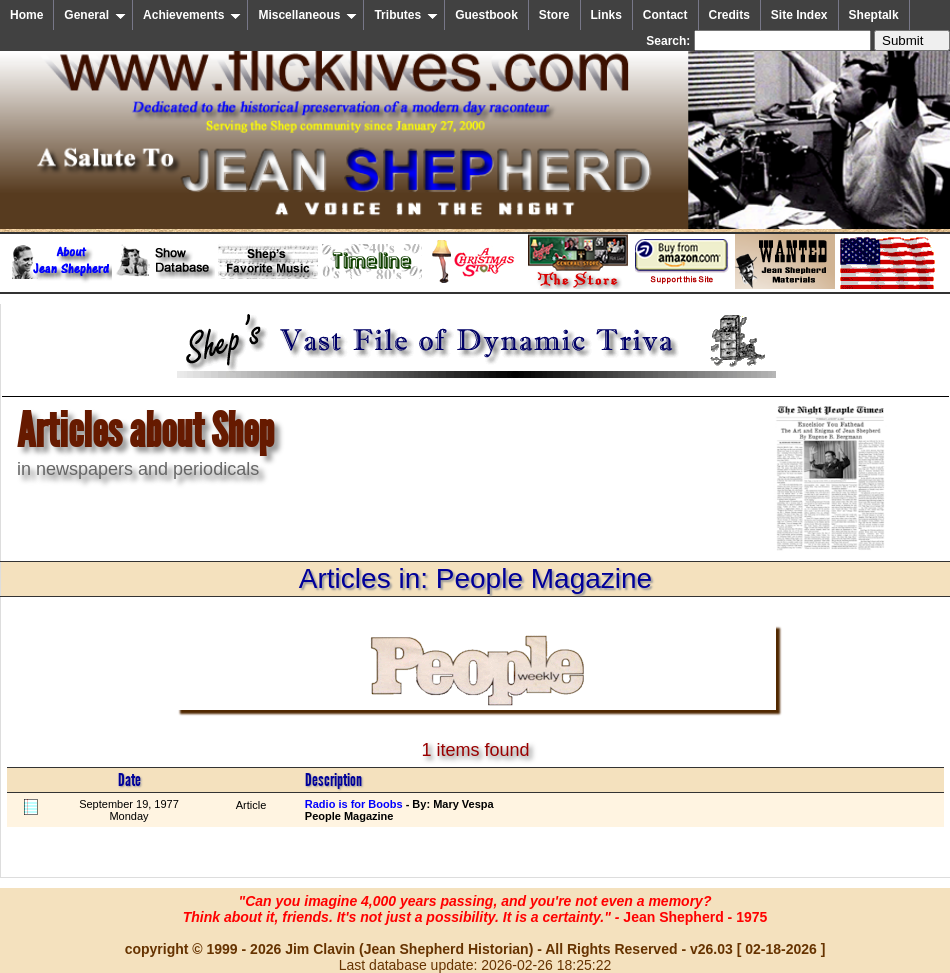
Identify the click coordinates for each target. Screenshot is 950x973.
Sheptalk (874, 15)
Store (554, 15)
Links (606, 15)
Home (26, 15)
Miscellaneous (307, 15)
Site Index (799, 15)
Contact (665, 15)
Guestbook (486, 15)
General (95, 15)
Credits (729, 15)
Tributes (406, 15)
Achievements (192, 15)
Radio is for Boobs (354, 804)
